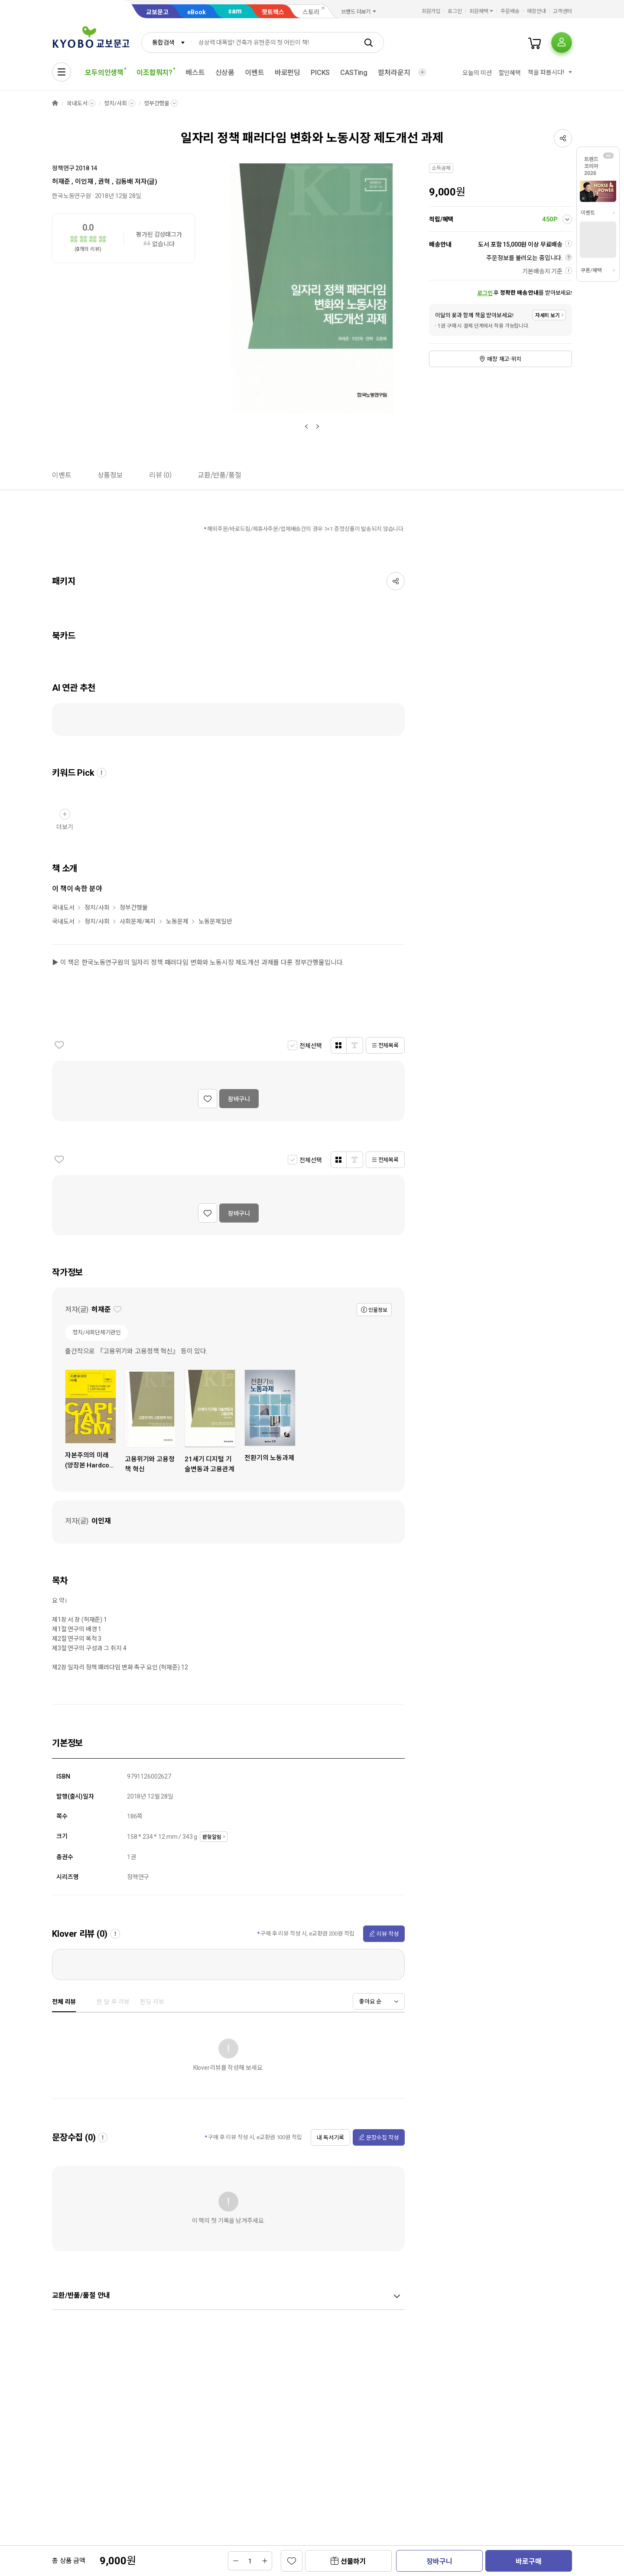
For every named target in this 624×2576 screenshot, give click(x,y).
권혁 (104, 181)
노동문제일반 (215, 921)
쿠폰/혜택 (591, 270)
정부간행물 (156, 103)
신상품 (225, 72)
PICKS (320, 72)
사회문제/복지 (138, 921)
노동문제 (177, 921)
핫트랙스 (273, 12)
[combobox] (166, 42)
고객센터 (562, 11)
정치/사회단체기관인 (96, 1332)
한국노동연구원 (71, 195)
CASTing (353, 72)
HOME (55, 103)
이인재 (84, 181)
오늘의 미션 (476, 72)
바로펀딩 (287, 72)
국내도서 (77, 103)
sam (235, 11)
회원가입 (431, 11)
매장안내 (536, 11)
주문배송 (510, 11)
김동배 (124, 181)
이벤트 (254, 72)
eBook (196, 12)
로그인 (455, 11)
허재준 (61, 181)
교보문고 (157, 12)
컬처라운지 (394, 72)
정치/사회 (115, 103)
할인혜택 (510, 72)
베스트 (195, 72)
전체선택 (310, 1045)
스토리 (310, 12)
